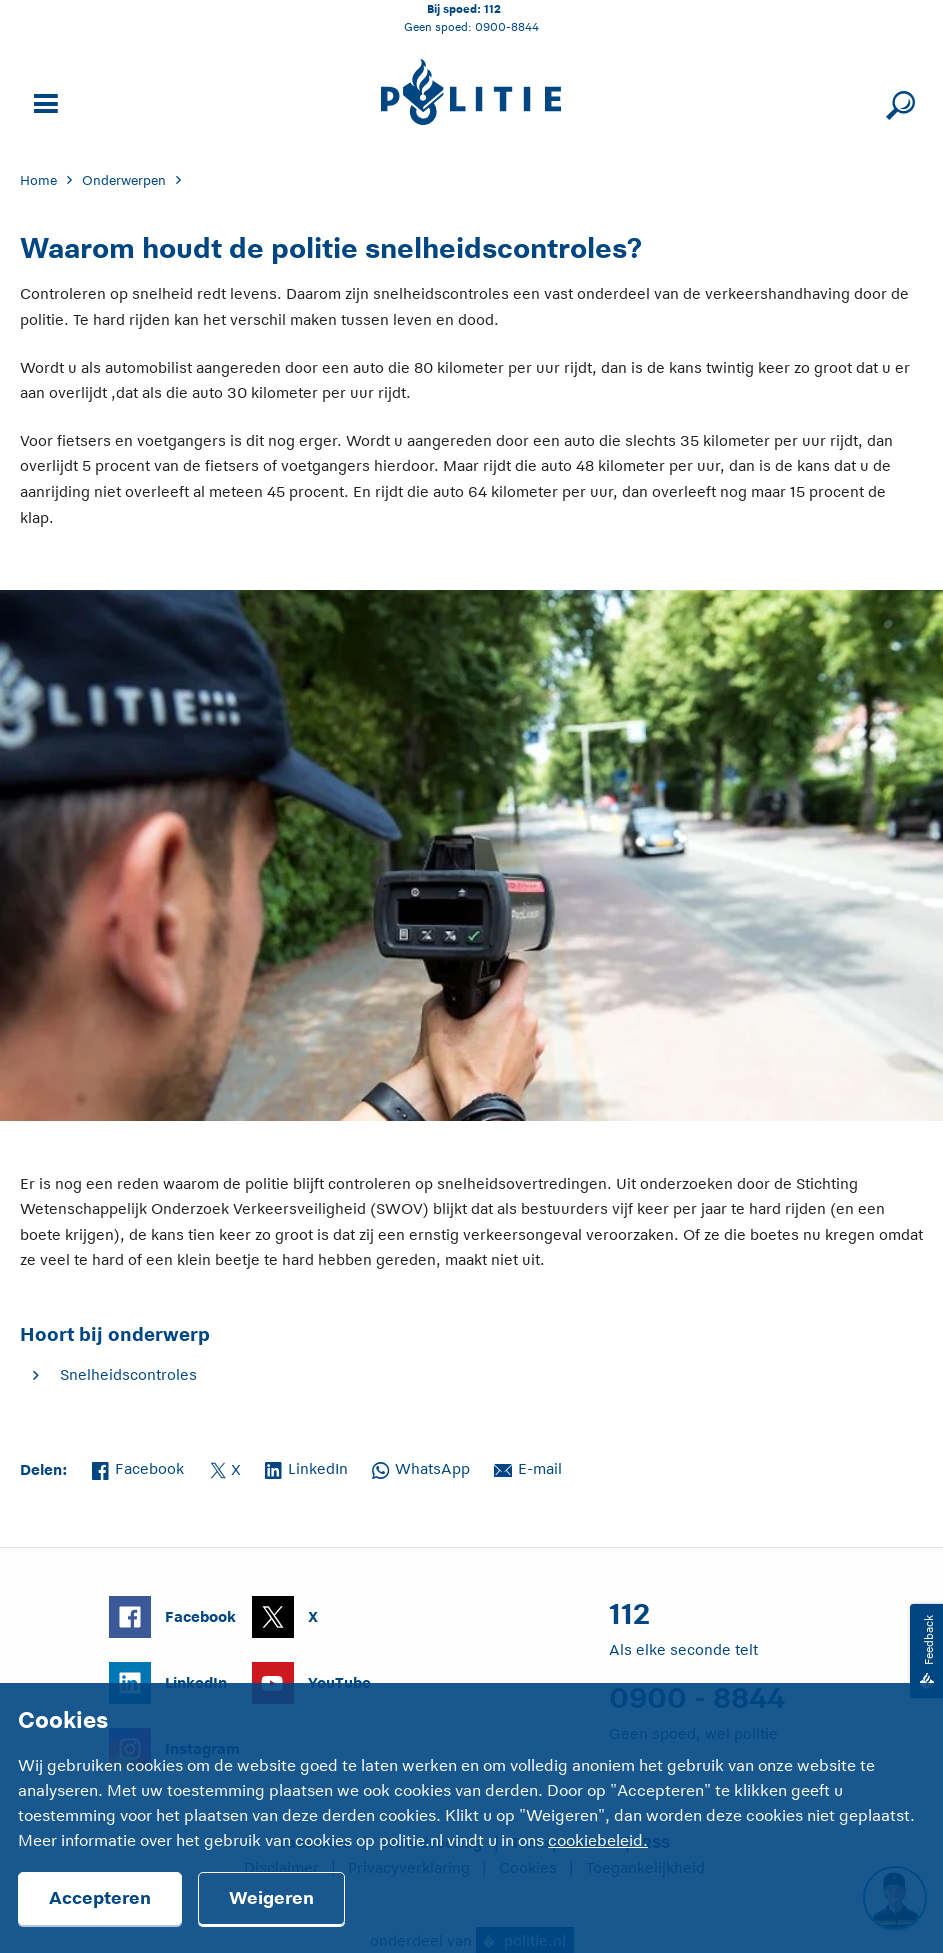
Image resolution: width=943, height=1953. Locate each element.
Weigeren (271, 1898)
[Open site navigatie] (43, 101)
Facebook (138, 1467)
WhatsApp (421, 1467)
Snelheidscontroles (128, 1374)
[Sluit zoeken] (897, 101)
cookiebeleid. (598, 1841)
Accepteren (100, 1898)
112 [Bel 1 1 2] (492, 8)
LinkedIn (306, 1467)
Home (38, 180)
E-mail (528, 1467)
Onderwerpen (124, 180)
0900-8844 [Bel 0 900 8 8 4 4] (507, 26)
